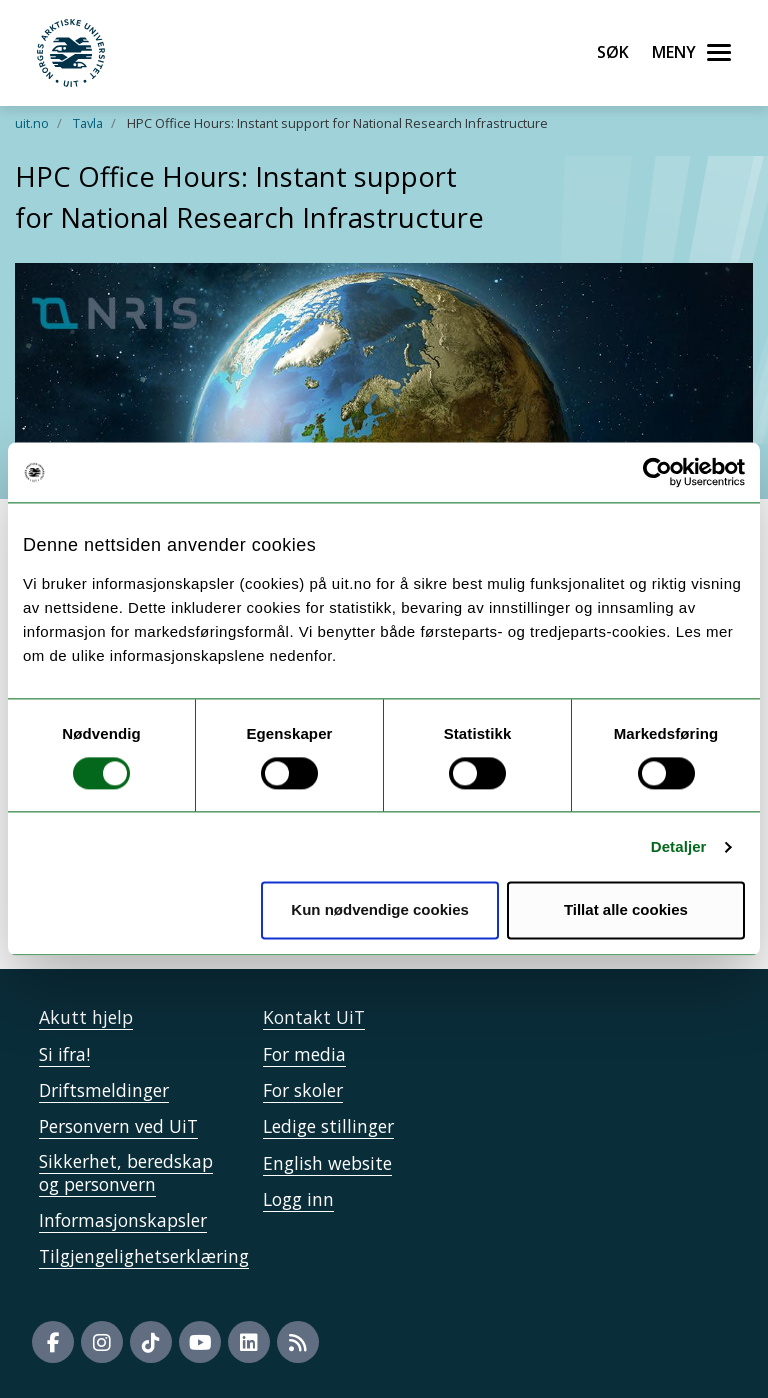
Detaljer (679, 846)
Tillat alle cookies (626, 910)
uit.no (32, 123)
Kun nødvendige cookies (380, 910)
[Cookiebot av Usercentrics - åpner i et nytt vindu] (657, 472)
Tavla (88, 123)
